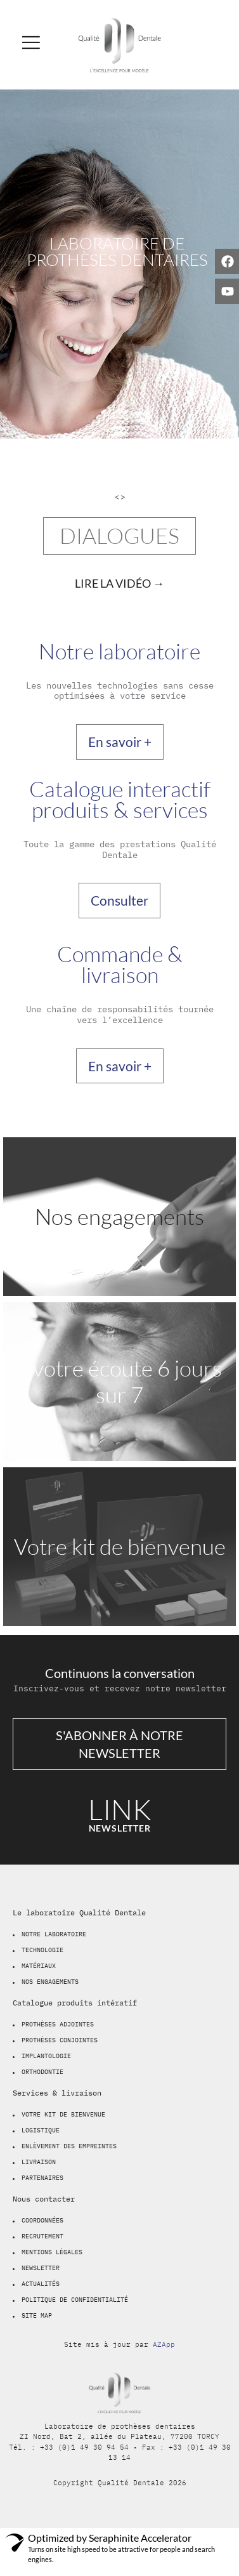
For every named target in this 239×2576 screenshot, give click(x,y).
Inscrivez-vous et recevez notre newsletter (119, 1688)
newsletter (120, 1828)
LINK (120, 1809)
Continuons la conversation (120, 1673)
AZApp (164, 2344)
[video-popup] (120, 583)
